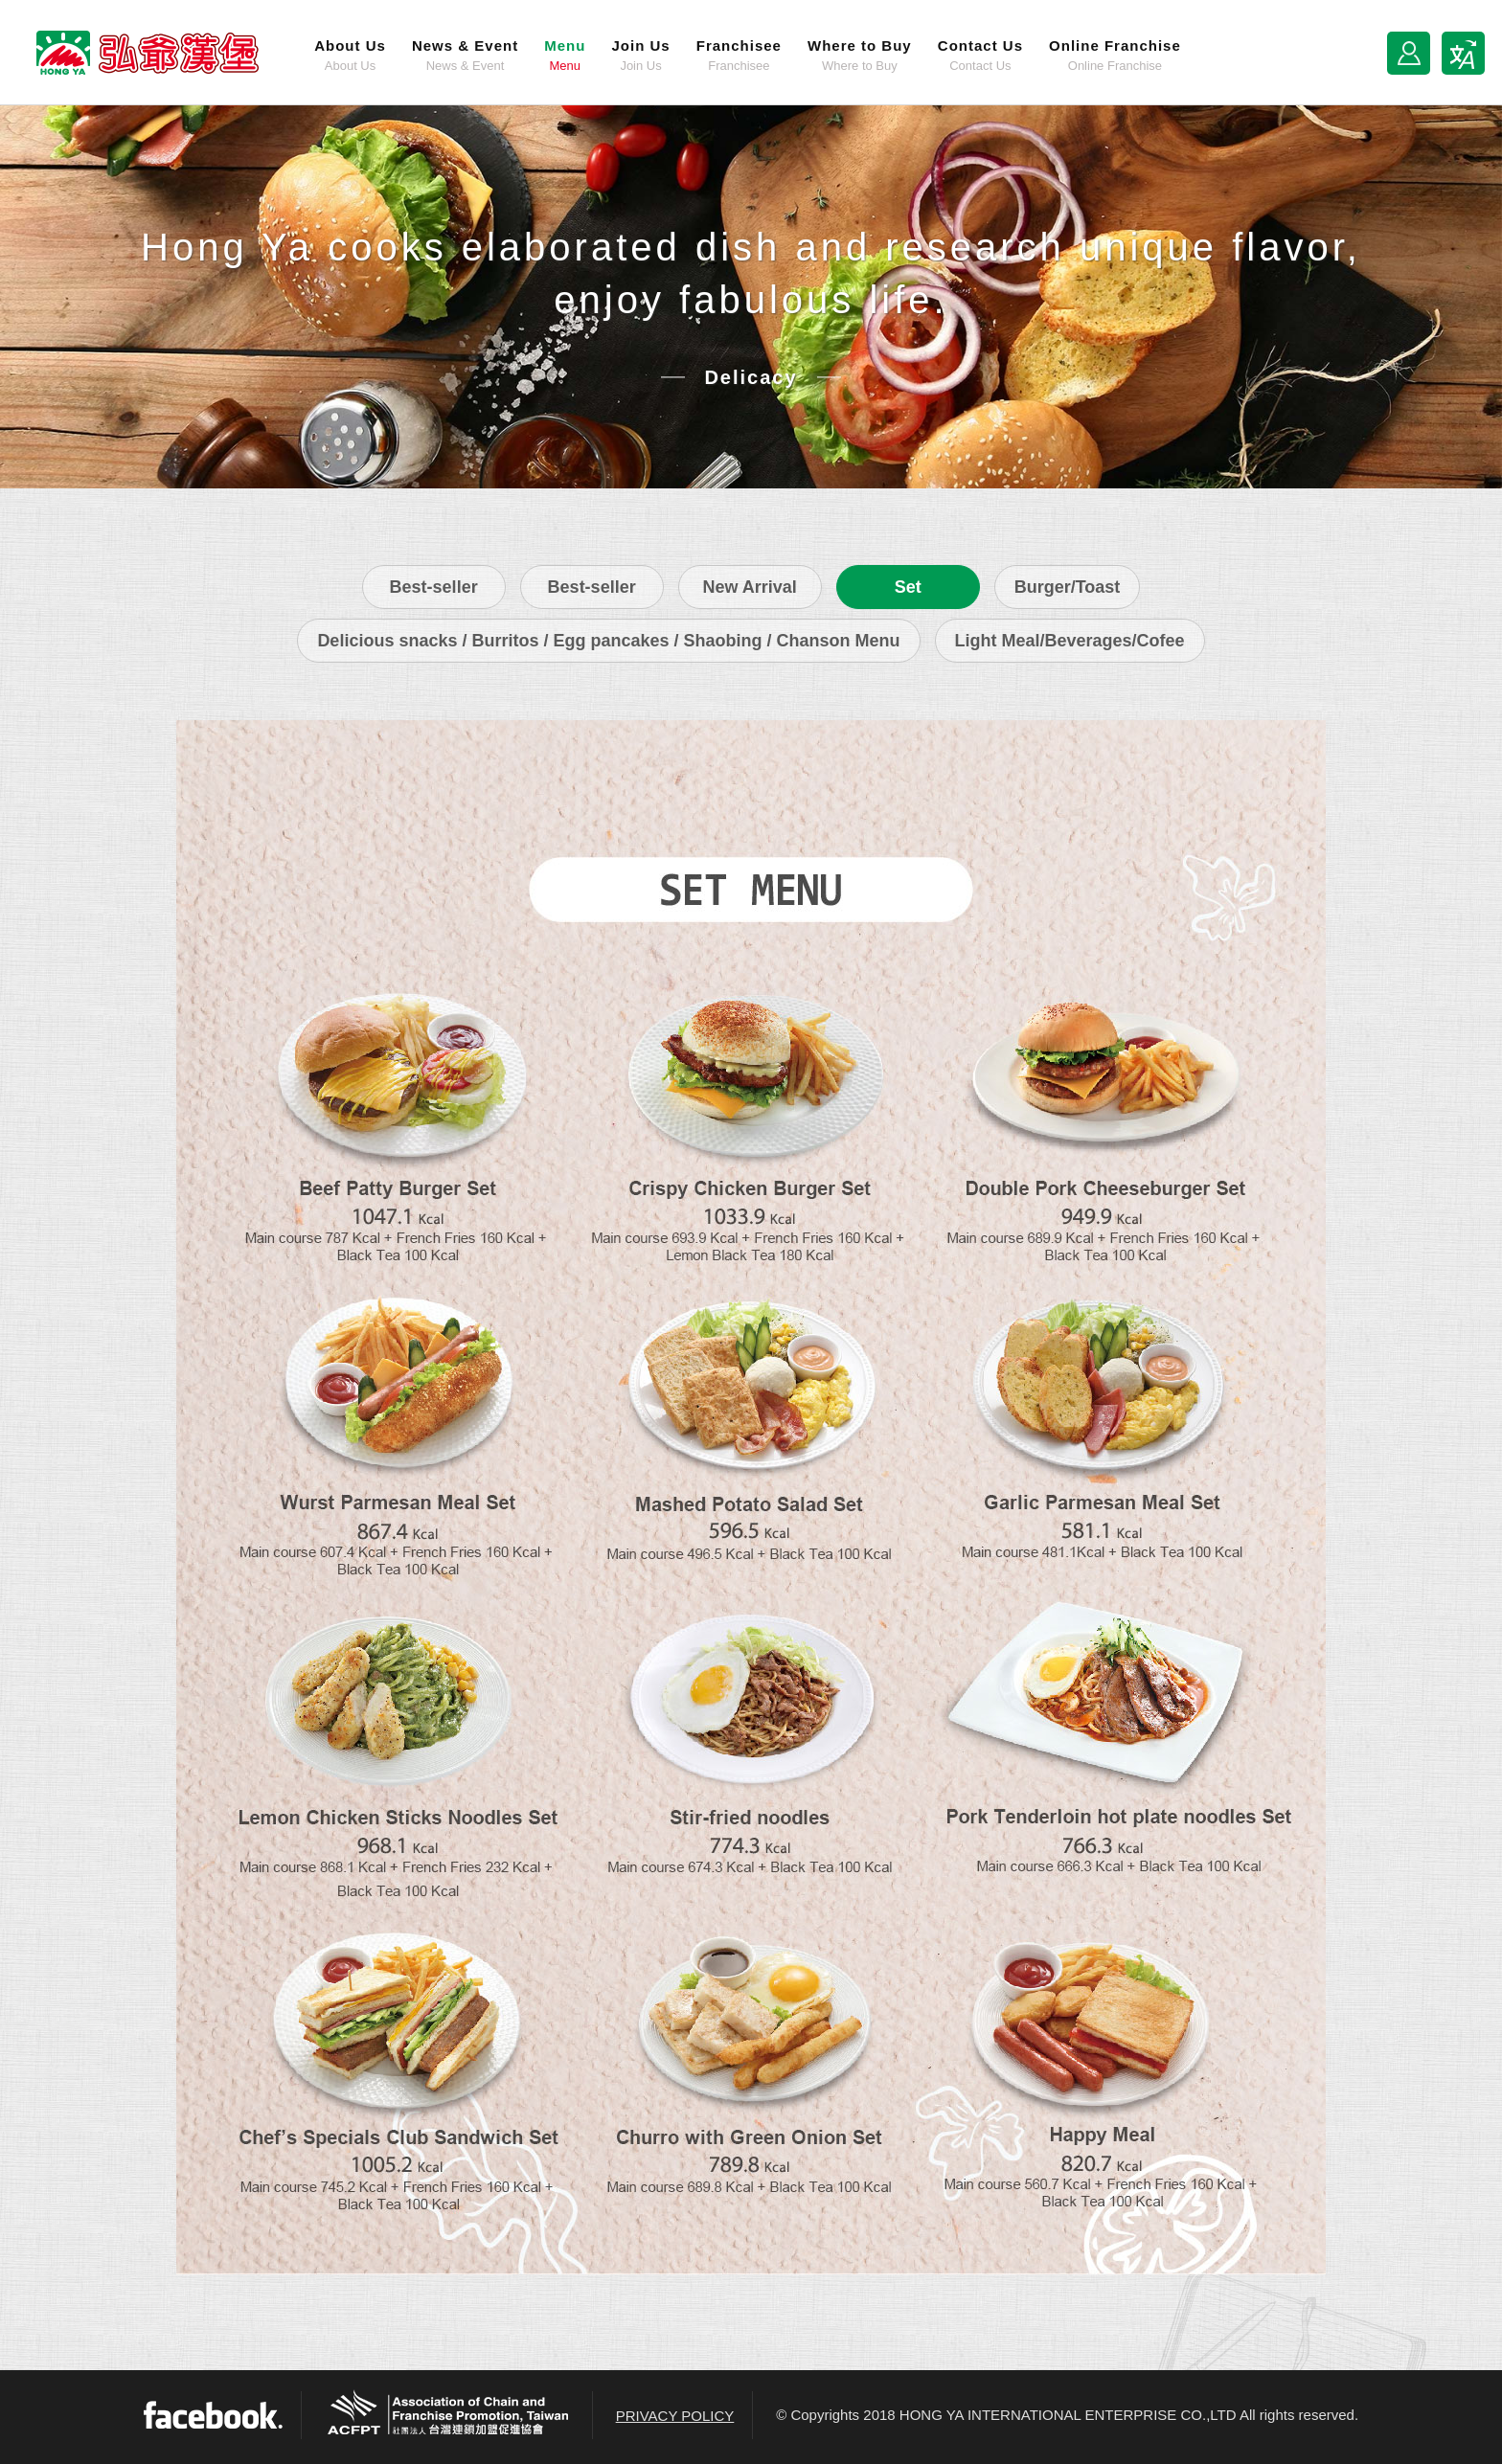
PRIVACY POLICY (675, 2415)
